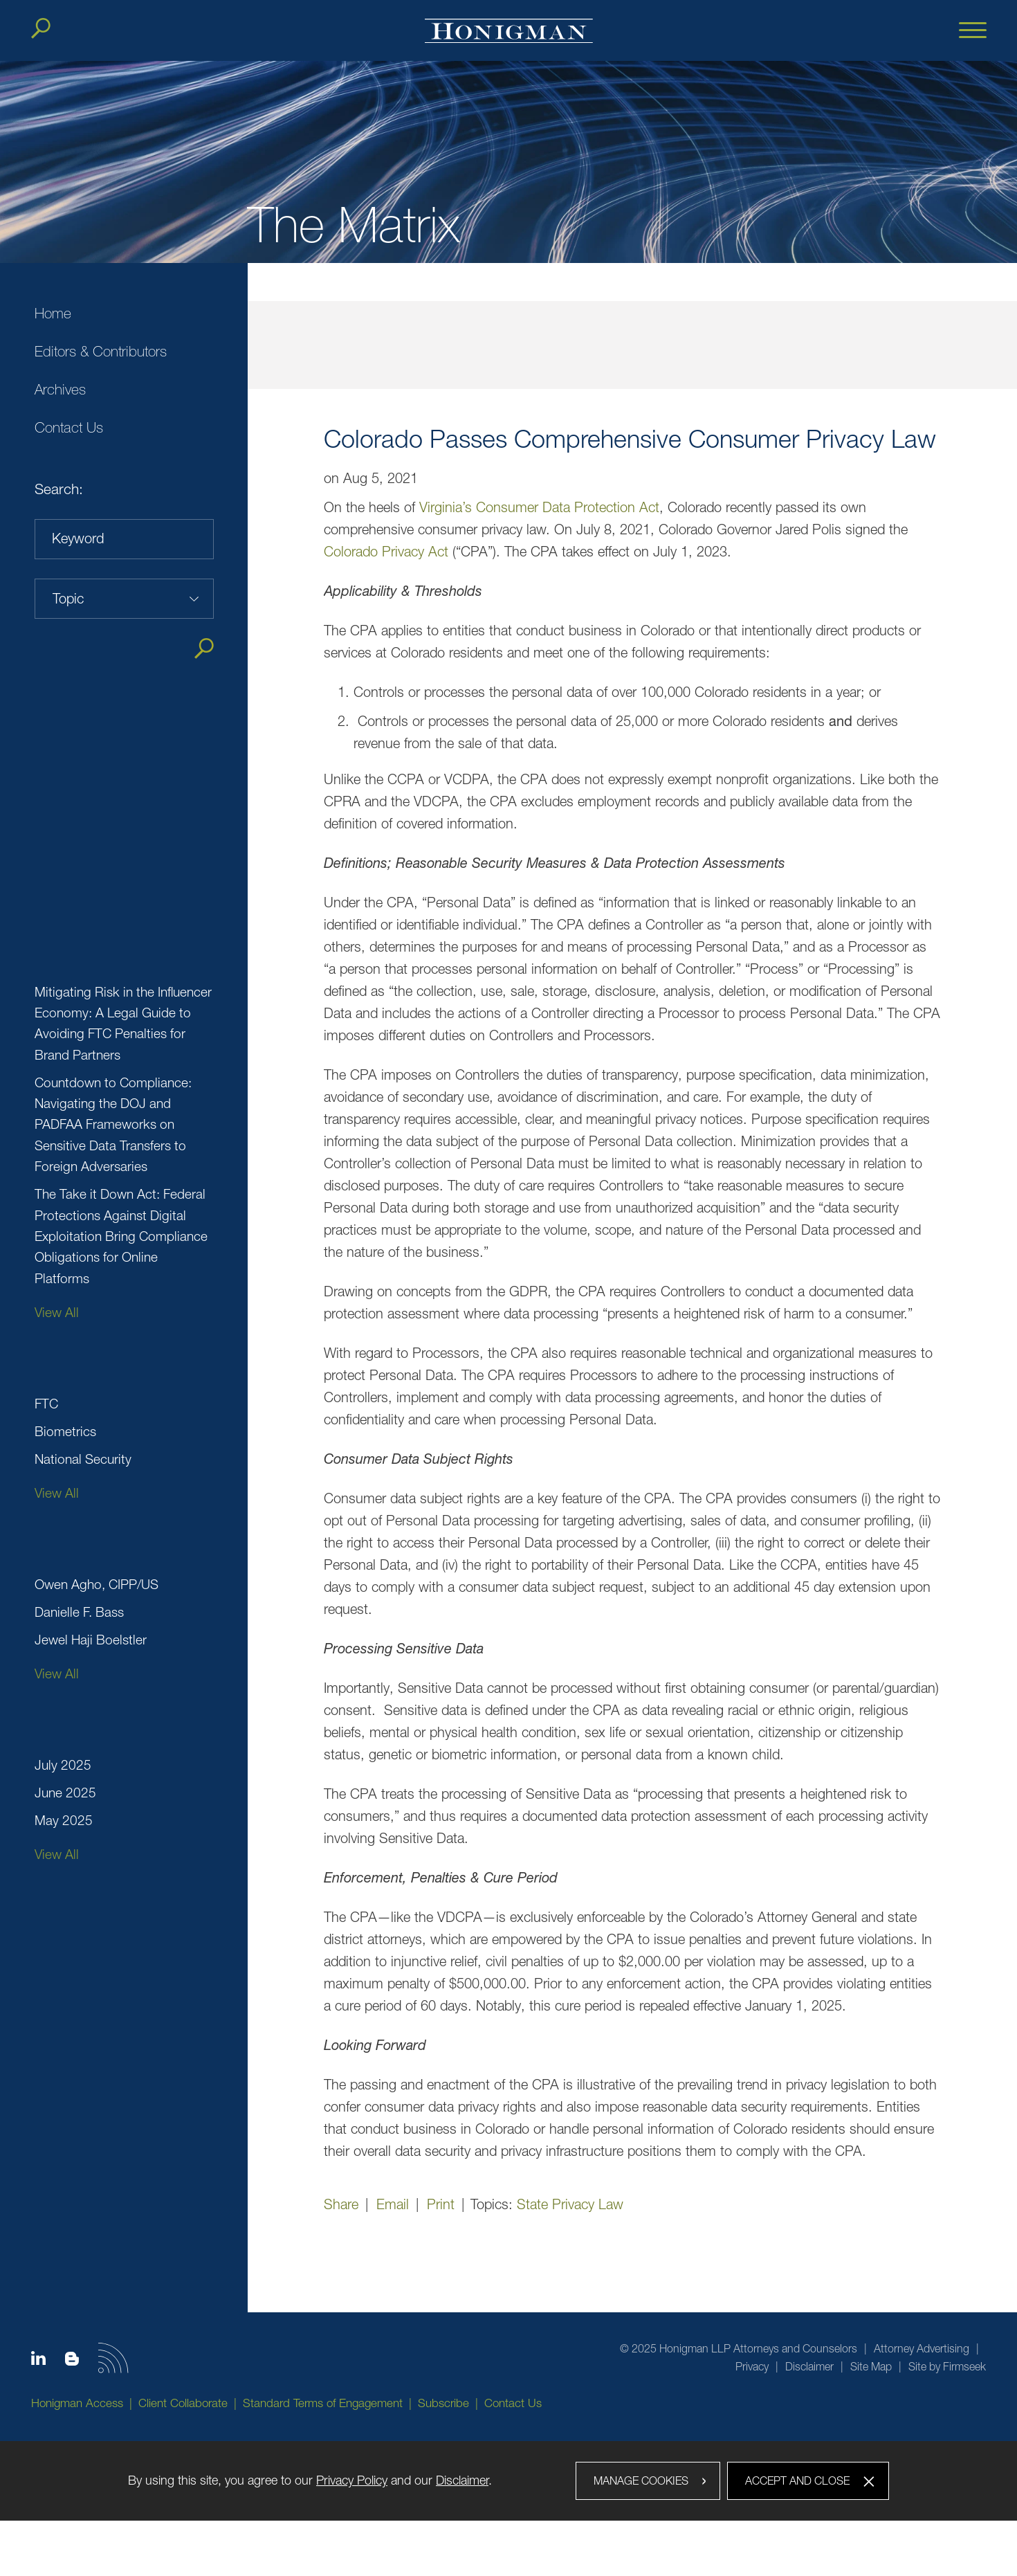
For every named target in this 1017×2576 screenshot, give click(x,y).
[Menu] (972, 31)
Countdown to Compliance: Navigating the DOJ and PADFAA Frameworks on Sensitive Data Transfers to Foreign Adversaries (113, 1124)
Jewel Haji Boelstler (91, 1639)
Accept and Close (797, 2480)
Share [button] (341, 2204)
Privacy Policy (351, 2480)
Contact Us (69, 427)
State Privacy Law (570, 2204)
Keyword (78, 538)
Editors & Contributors (101, 351)
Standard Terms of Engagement (323, 2403)
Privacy (752, 2366)
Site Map (871, 2366)
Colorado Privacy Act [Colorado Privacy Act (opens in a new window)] (386, 551)
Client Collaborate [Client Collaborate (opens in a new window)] (183, 2403)
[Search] (41, 28)
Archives (60, 389)
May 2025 (64, 1820)
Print (441, 2204)
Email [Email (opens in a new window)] (392, 2204)
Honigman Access (77, 2403)
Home (53, 313)
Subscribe (443, 2403)
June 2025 (65, 1792)
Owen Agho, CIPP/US (96, 1584)
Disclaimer (809, 2366)
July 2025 (63, 1764)
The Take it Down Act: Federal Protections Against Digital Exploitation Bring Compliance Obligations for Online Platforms (121, 1236)
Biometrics (65, 1431)
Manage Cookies (641, 2480)
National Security (83, 1459)
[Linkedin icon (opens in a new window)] (38, 2360)
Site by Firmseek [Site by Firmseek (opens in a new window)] (947, 2366)
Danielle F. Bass (79, 1612)
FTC (46, 1403)
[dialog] (508, 2481)
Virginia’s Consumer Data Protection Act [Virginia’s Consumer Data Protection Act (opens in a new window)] (539, 507)
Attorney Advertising (921, 2348)
